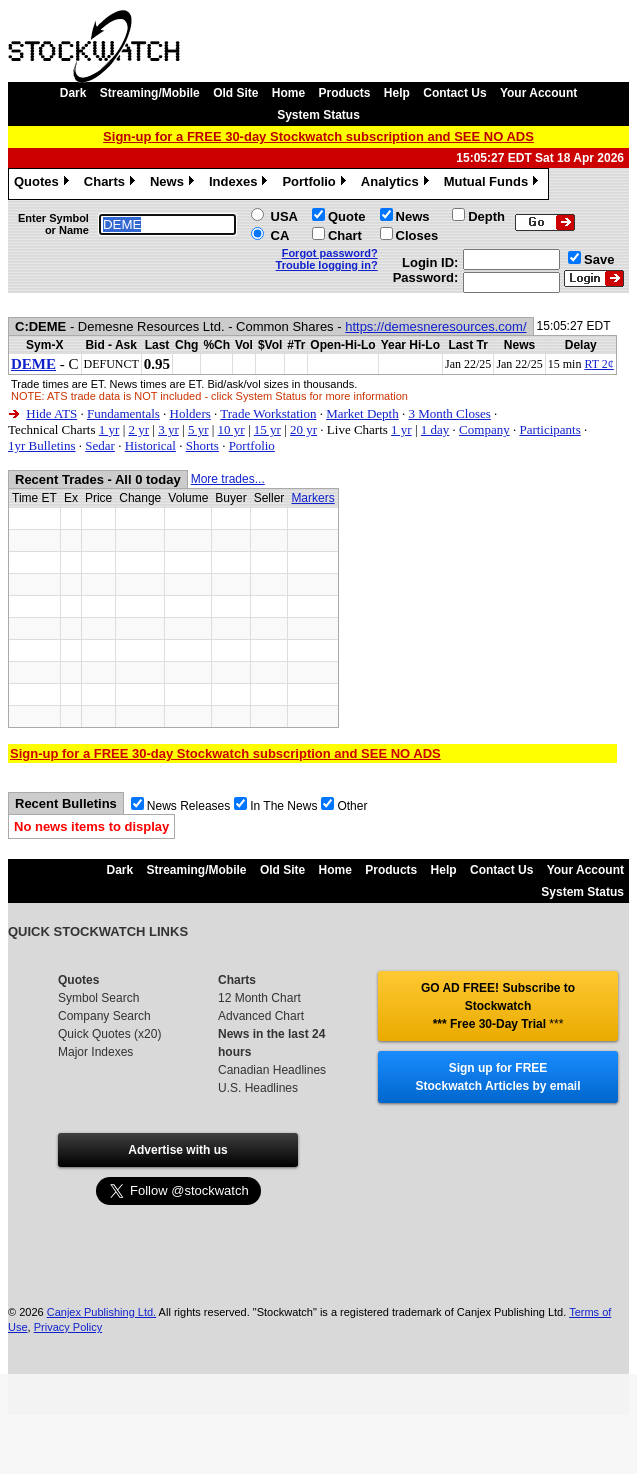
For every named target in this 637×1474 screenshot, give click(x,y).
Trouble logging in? (327, 265)
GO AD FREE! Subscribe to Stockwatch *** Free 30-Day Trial (498, 1006)
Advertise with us (177, 1150)
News (174, 184)
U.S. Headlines (258, 1088)
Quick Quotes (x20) (109, 1034)
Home (288, 93)
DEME (33, 364)
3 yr (168, 429)
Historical (150, 445)
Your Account (538, 93)
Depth (486, 216)
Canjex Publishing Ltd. (101, 1312)
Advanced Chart (261, 1016)
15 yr (267, 429)
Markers (312, 498)
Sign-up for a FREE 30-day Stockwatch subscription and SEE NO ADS (318, 136)
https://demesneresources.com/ (435, 326)
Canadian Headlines (272, 1070)
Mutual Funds (494, 184)
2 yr (138, 429)
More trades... (228, 479)
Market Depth (362, 413)
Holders (190, 413)
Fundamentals (123, 413)
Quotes (44, 184)
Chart (345, 235)
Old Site (235, 93)
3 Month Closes (449, 413)
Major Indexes (95, 1052)
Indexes (240, 184)
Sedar (100, 445)
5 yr (198, 429)
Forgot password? (330, 253)
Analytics (397, 184)
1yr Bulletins (42, 445)
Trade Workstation (268, 413)
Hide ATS (51, 413)
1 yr (109, 429)
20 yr (303, 429)
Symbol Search (98, 998)
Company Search (104, 1016)
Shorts (202, 445)
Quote (347, 216)
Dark (73, 93)
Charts (112, 184)
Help (397, 93)
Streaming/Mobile (150, 93)
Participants (549, 429)
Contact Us (454, 93)
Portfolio (316, 184)
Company (484, 429)
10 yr (231, 429)
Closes (417, 235)
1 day (435, 429)
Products (345, 93)
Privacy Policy (68, 1327)
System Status (318, 115)
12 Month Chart (259, 998)
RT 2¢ (598, 364)
